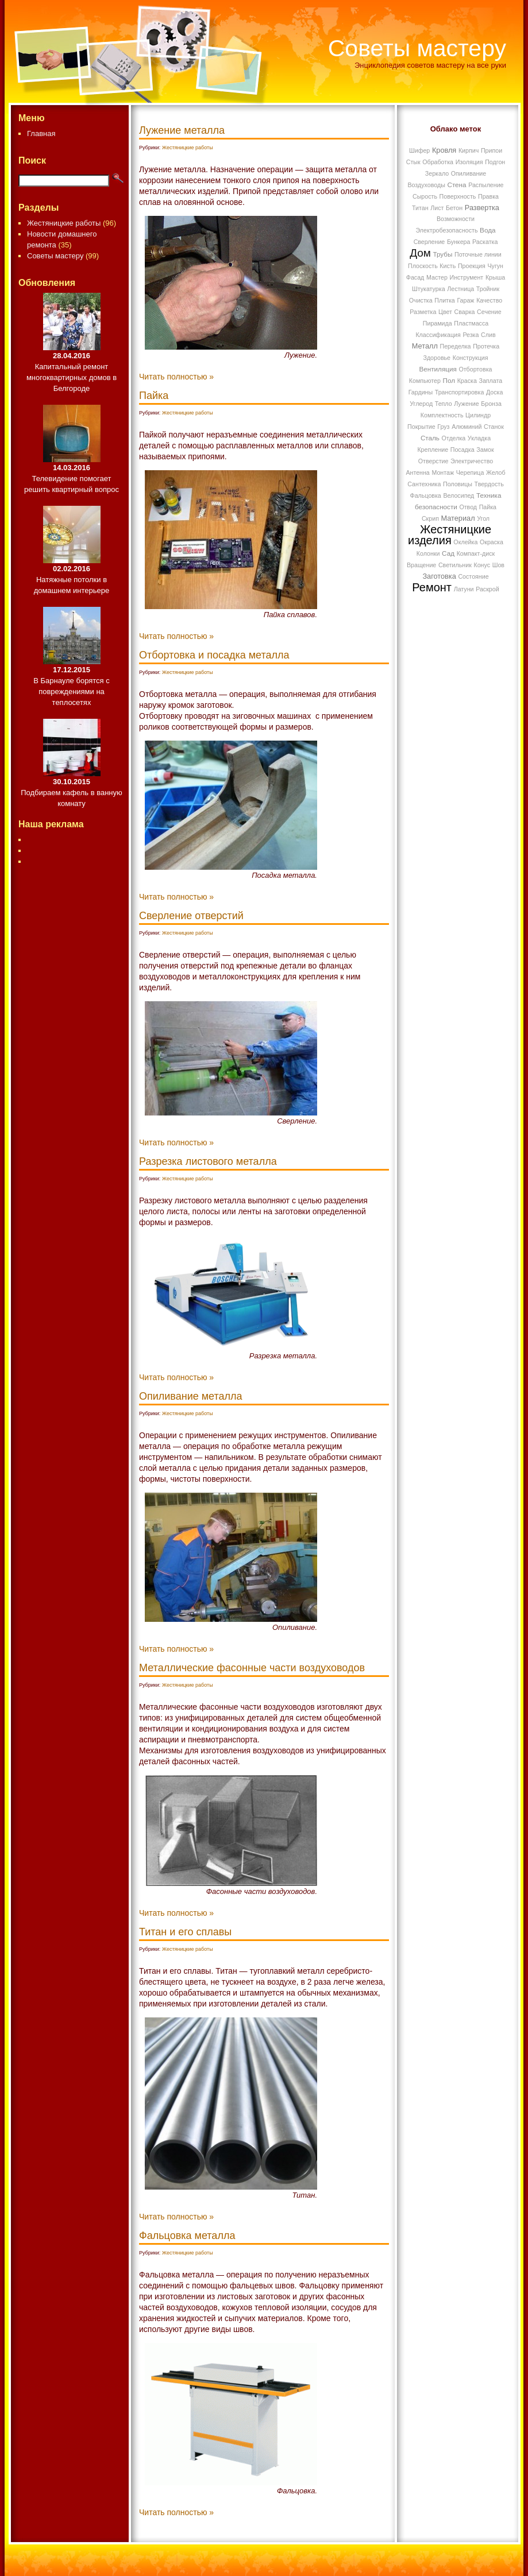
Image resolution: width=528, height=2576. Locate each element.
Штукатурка (428, 288)
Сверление (429, 241)
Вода (487, 230)
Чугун (495, 265)
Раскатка (485, 241)
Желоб (496, 472)
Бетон (454, 207)
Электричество (471, 461)
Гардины (420, 392)
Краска (467, 380)
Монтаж (442, 472)
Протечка (486, 346)
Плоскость (423, 265)
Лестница (460, 288)
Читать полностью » (176, 376)
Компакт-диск (476, 553)
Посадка (462, 449)
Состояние (473, 576)
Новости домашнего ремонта (62, 239)
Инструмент (466, 277)
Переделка (455, 346)
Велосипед (458, 495)
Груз (443, 426)
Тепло (443, 403)
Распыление (485, 184)
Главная (41, 133)
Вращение (421, 564)
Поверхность (458, 196)
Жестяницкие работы (64, 223)
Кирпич (468, 150)
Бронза (491, 403)
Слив (488, 334)
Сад (448, 553)
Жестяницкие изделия (449, 535)
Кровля (444, 150)
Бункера (459, 241)
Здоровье (436, 357)
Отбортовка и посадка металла (214, 655)
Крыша (495, 277)
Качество (489, 300)
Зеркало (437, 173)
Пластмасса (471, 323)
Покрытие (421, 426)
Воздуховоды (426, 184)
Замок (485, 449)
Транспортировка (459, 392)
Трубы (442, 254)
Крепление (432, 449)
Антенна (417, 472)
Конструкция (470, 357)
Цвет (445, 311)
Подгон (495, 161)
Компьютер (425, 380)
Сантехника (424, 484)
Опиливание (468, 173)
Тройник (487, 288)
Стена (456, 184)
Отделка (454, 438)
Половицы (457, 484)
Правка (488, 196)
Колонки (428, 553)
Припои (491, 150)
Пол (449, 380)
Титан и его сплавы (185, 1932)
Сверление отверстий (191, 915)
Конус (481, 564)
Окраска (491, 542)
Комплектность (442, 415)
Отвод (468, 506)
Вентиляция (437, 369)
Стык (413, 161)
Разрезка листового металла (208, 1161)
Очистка (421, 300)
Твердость (489, 484)
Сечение (489, 311)
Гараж (465, 300)
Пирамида (437, 323)
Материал (458, 518)
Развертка (482, 207)
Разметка (423, 311)
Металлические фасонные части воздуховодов (252, 1668)
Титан (420, 207)
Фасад (415, 277)
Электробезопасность (447, 230)
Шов (498, 564)
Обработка (437, 161)
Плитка (444, 300)
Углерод (421, 403)
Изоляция (469, 161)
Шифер (419, 150)
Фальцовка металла (187, 2235)
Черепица (470, 472)
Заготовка (439, 576)
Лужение (466, 403)
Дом (420, 253)
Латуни (464, 589)
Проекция (471, 265)
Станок (494, 426)
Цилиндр (478, 415)
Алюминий (466, 426)
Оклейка (465, 542)
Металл (425, 346)
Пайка (153, 395)
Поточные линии (478, 254)
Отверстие (433, 461)
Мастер (437, 277)
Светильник (455, 564)
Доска (494, 392)
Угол (483, 518)
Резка (471, 334)
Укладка (479, 438)
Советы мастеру (417, 48)
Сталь (430, 437)
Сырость (425, 196)
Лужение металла (182, 130)
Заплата (490, 380)
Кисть (448, 265)
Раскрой (487, 589)
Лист (437, 207)
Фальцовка (425, 495)
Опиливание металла (190, 1396)
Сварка (464, 311)
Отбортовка (475, 369)
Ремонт (432, 587)
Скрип (430, 518)
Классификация (437, 334)
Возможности (456, 218)
